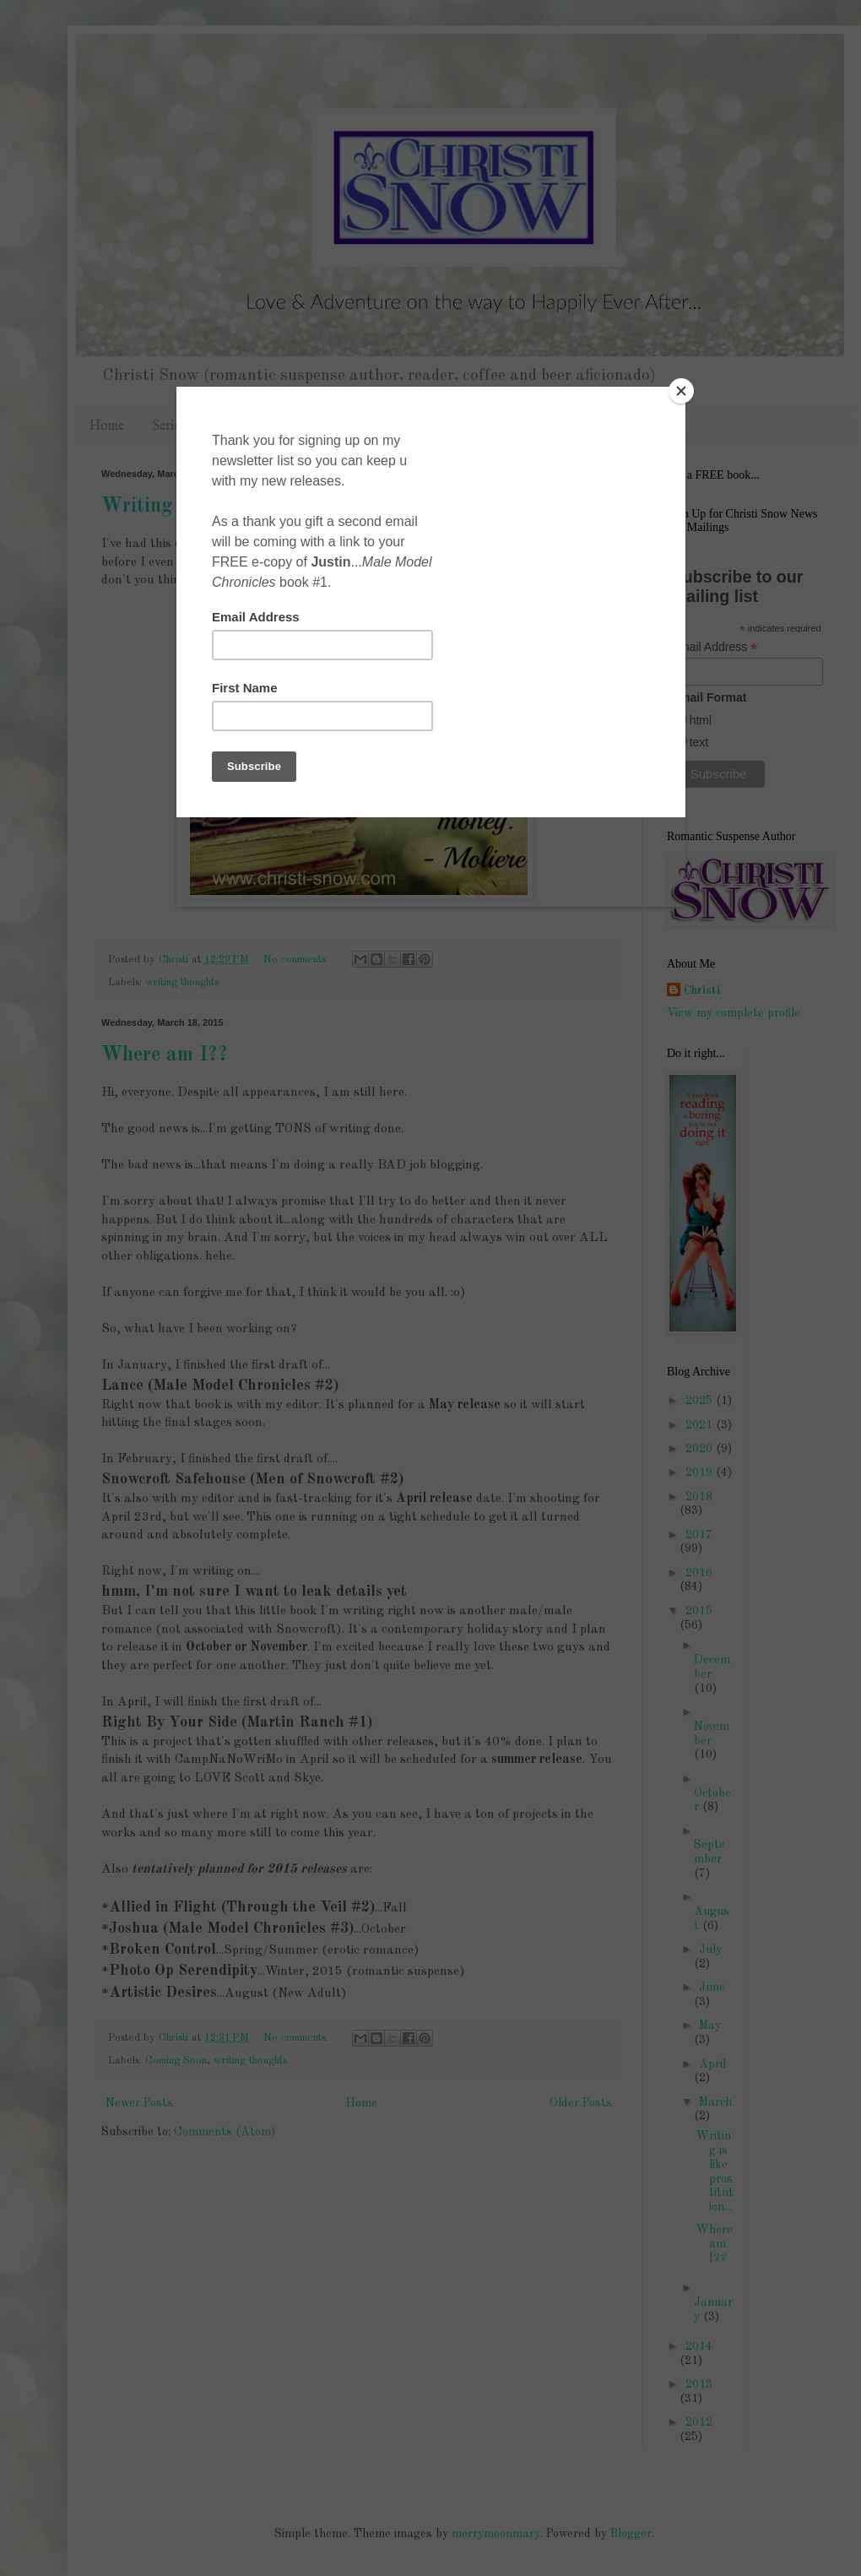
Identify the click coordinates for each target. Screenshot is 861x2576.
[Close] (681, 391)
